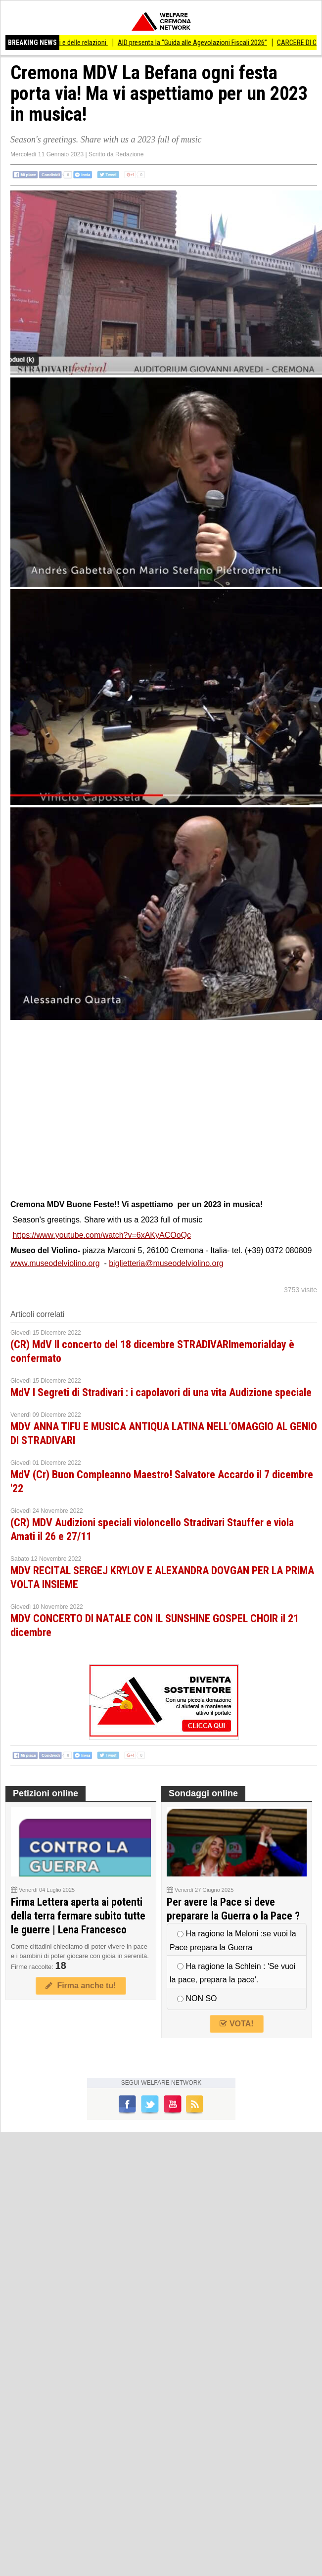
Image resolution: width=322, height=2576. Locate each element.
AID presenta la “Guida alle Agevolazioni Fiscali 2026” (199, 43)
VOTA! (236, 2023)
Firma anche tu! (81, 1985)
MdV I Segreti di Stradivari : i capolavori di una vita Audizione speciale (161, 1392)
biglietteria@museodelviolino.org (166, 1263)
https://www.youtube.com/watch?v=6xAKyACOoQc (101, 1235)
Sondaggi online (203, 1793)
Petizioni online (45, 1793)
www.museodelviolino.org (55, 1263)
